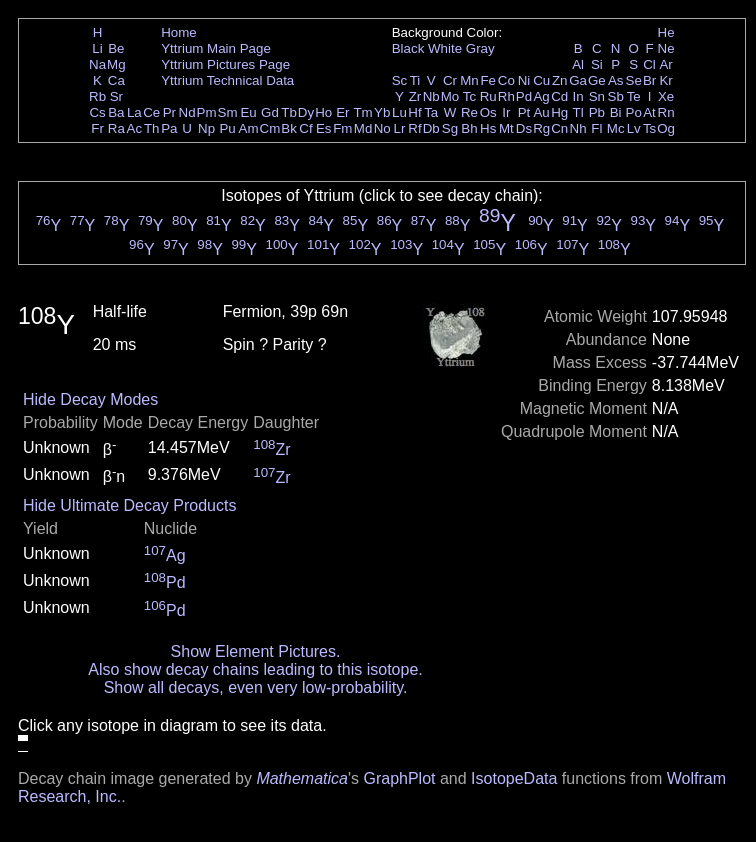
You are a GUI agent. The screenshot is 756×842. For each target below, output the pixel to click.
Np (206, 128)
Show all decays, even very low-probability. (256, 687)
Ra (116, 128)
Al (578, 64)
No (382, 128)
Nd (187, 112)
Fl (596, 128)
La (134, 112)
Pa (169, 128)
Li (97, 48)
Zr (415, 96)
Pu (227, 128)
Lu (399, 112)
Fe (488, 80)
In (578, 96)
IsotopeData (514, 778)
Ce (151, 112)
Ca (116, 80)
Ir (506, 112)
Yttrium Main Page (216, 48)
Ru (488, 96)
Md (363, 128)
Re (469, 112)
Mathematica (302, 778)
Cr (450, 80)
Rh (506, 96)
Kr (665, 80)
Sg (450, 128)
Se (634, 80)
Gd (270, 112)
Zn (560, 80)
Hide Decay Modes (90, 399)
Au (541, 112)
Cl (649, 64)
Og (666, 128)
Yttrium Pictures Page (225, 64)
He (666, 32)
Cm (270, 128)
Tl (578, 112)
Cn (559, 128)
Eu (248, 112)
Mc (616, 128)
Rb (97, 96)
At (649, 112)
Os (488, 112)
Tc (469, 96)
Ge (597, 80)
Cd (559, 96)
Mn (469, 80)
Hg (559, 112)
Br (649, 80)
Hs (488, 128)
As (616, 80)
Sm (228, 112)
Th (152, 128)
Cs (97, 112)
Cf (305, 128)
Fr (97, 128)
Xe (666, 96)
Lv (634, 128)
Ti (415, 80)
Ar (665, 64)
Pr (169, 112)
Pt (524, 112)
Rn (666, 112)
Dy (306, 112)
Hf (414, 112)
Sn (597, 96)
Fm (342, 128)
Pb (597, 112)
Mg (116, 64)
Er (342, 112)
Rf (414, 128)
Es (324, 128)
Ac (135, 128)
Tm (362, 112)
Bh (469, 128)
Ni (524, 80)
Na (97, 64)
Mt (506, 128)
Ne (666, 48)
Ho (323, 112)
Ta (431, 112)
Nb (431, 96)
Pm (207, 112)
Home (179, 32)
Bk (289, 128)
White (445, 48)
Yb (382, 112)
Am (249, 128)
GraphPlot (399, 778)
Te (634, 96)
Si (597, 64)
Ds (524, 128)
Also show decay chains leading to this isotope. (255, 669)
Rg (541, 128)
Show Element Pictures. (256, 651)
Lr (400, 128)
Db (431, 128)
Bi (616, 112)
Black (408, 48)
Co (506, 80)
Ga (578, 80)
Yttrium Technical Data (227, 80)
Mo (450, 96)
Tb (289, 112)
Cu (541, 80)
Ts (649, 128)
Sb (616, 96)
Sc (400, 80)
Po (634, 112)
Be (116, 48)
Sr (116, 96)
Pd (524, 96)
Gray (480, 48)
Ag (541, 96)
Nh (578, 128)
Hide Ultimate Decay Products (129, 505)
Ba (116, 112)
